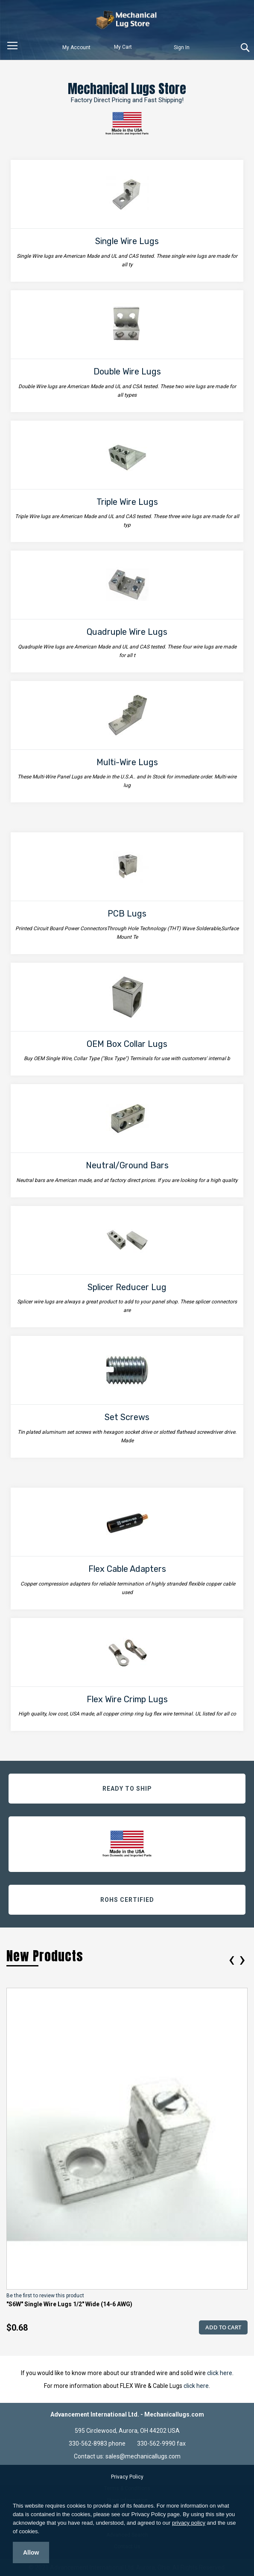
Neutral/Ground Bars (127, 1165)
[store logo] (127, 20)
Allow (31, 2552)
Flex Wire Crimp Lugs (127, 1699)
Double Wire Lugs (127, 371)
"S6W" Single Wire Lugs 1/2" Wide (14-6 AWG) (69, 2304)
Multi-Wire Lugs (127, 762)
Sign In (182, 47)
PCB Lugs (127, 913)
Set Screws (127, 1417)
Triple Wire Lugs (127, 502)
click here (219, 2373)
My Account (76, 47)
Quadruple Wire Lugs (127, 632)
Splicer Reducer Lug (127, 1287)
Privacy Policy (127, 2477)
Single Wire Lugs (127, 241)
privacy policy (188, 2523)
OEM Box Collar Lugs (127, 1044)
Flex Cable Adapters (127, 1569)
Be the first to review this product (45, 2296)
